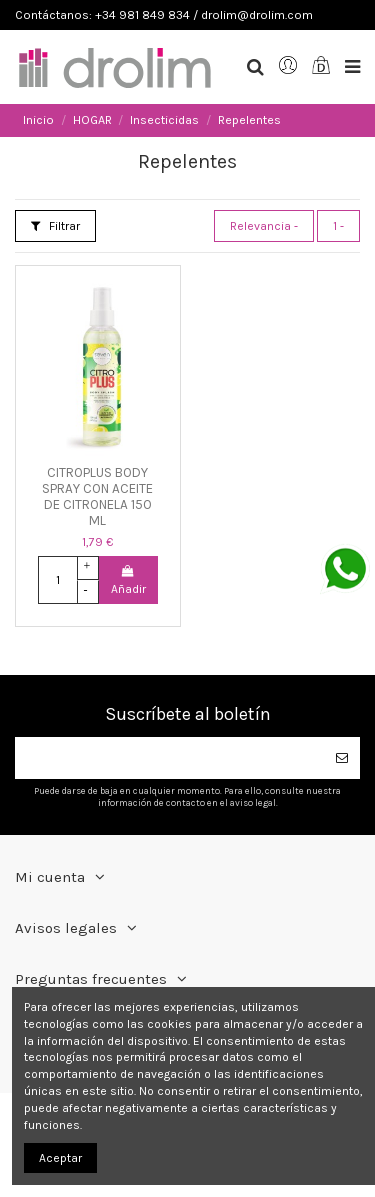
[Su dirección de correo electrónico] (169, 758)
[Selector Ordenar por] (264, 226)
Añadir (128, 580)
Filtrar (55, 226)
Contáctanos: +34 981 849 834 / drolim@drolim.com (164, 15)
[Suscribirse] (342, 758)
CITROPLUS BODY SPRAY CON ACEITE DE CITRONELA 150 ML (97, 497)
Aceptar (60, 1158)
